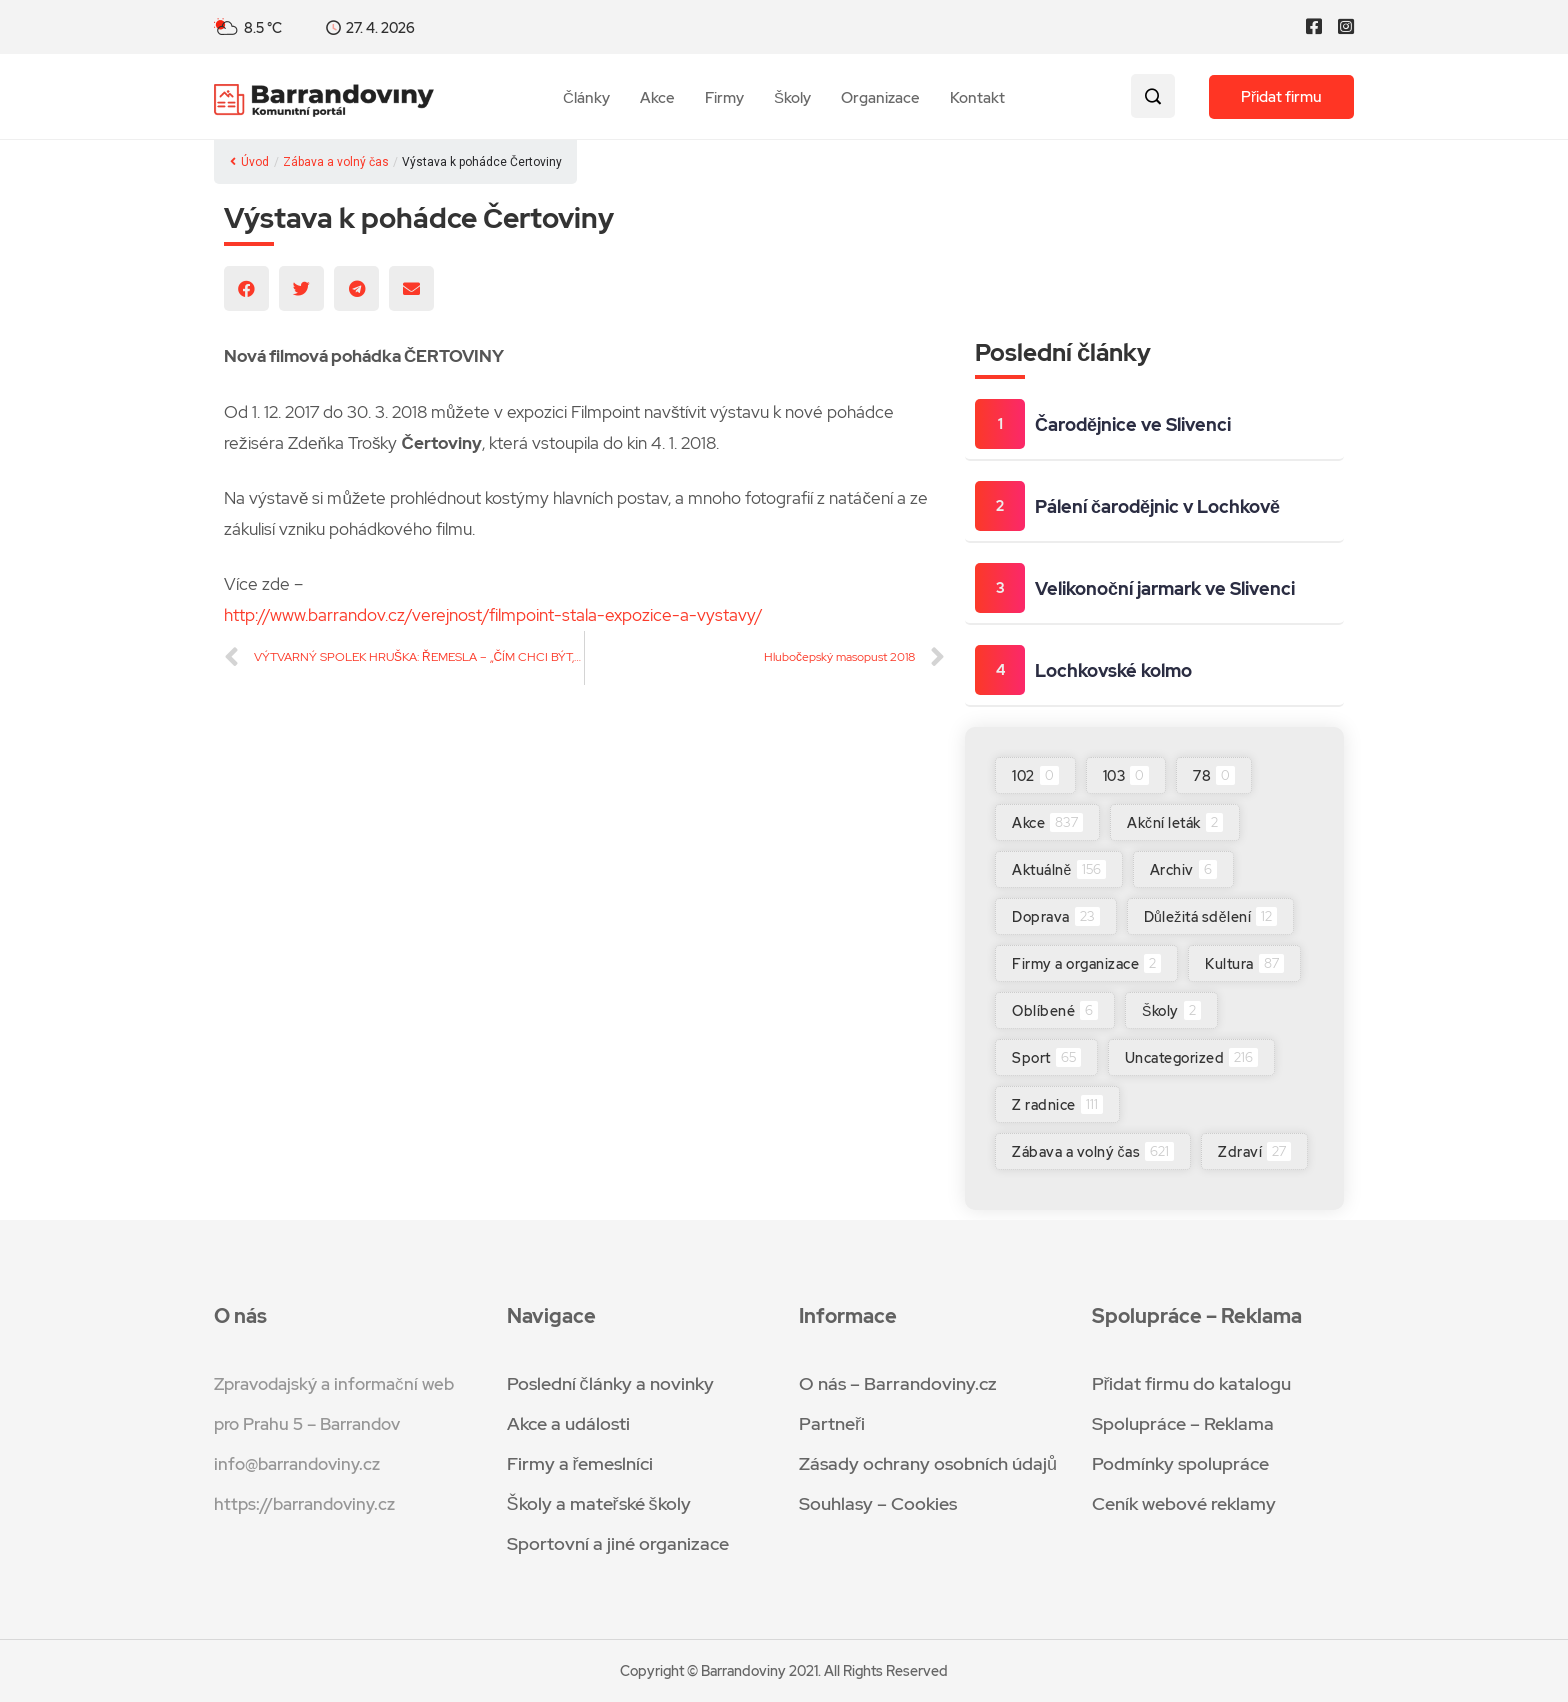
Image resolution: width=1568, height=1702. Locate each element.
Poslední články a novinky (610, 1383)
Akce (657, 98)
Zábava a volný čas (336, 162)
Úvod (249, 162)
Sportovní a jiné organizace (618, 1543)
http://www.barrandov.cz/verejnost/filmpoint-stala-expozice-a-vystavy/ (493, 615)
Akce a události (568, 1423)
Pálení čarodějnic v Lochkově (1157, 506)
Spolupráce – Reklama (1183, 1423)
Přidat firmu (1281, 97)
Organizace (880, 98)
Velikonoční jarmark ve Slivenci (1165, 588)
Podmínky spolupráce (1180, 1463)
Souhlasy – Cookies (878, 1503)
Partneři (832, 1423)
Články (586, 98)
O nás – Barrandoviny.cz (898, 1383)
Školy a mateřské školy (599, 1503)
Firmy (724, 98)
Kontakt (977, 98)
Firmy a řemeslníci (580, 1463)
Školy (792, 98)
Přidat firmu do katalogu (1192, 1383)
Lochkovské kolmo (1113, 670)
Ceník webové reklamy (1184, 1503)
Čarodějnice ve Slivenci (1133, 424)
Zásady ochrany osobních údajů (928, 1463)
